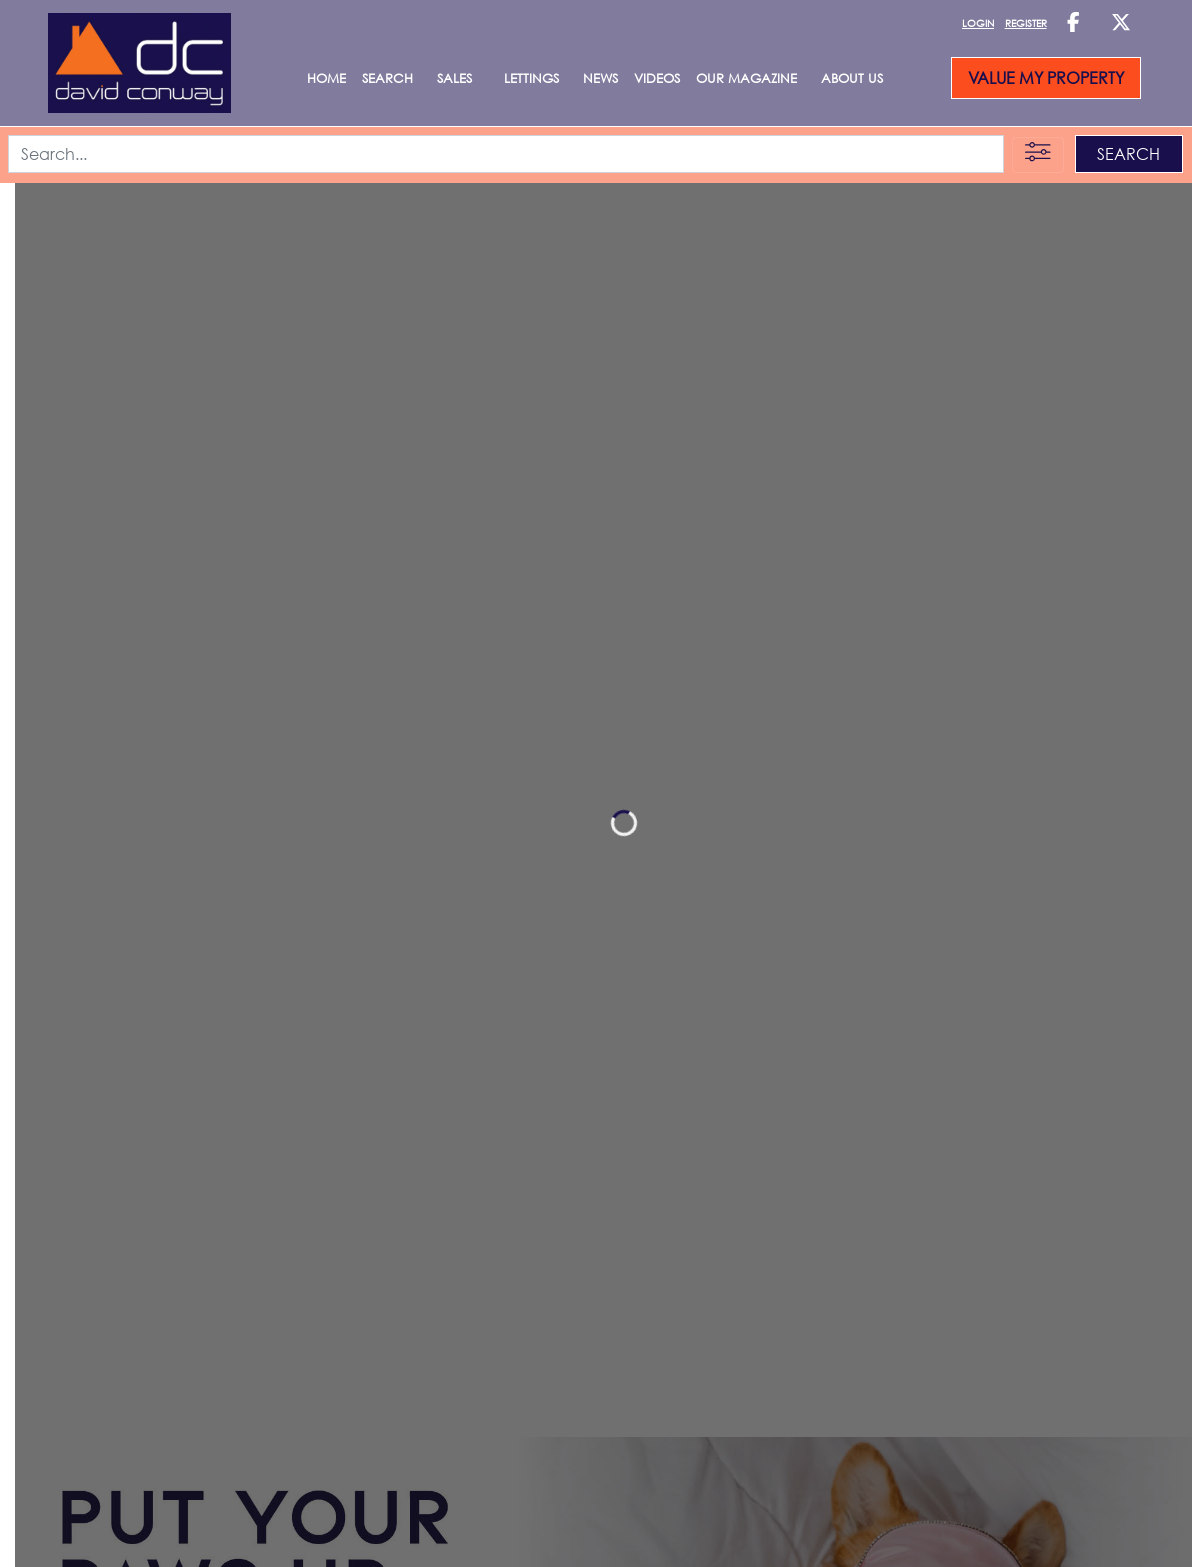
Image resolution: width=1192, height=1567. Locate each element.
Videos (657, 78)
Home (326, 78)
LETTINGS (531, 78)
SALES (454, 78)
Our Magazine (746, 78)
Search (387, 78)
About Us (852, 78)
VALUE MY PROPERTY (1046, 78)
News (600, 78)
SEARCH (1128, 154)
